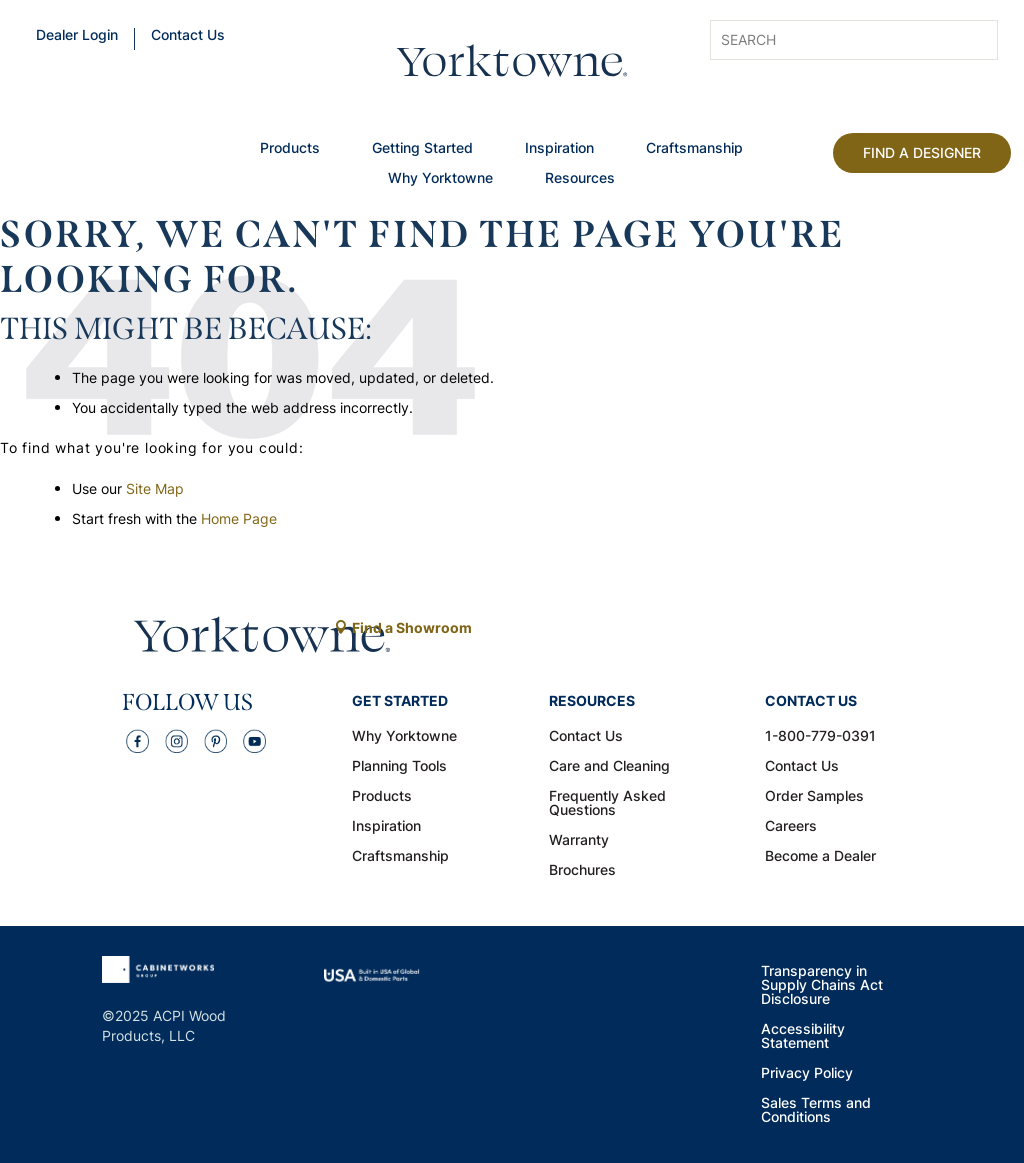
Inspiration (559, 149)
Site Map (155, 488)
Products (290, 149)
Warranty (579, 841)
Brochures (582, 871)
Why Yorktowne (440, 179)
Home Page (239, 518)
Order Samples (814, 797)
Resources (580, 179)
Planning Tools (399, 767)
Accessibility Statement (803, 1037)
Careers (791, 827)
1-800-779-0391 (820, 737)
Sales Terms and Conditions (816, 1111)
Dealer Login (77, 36)
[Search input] (824, 40)
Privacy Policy (807, 1074)
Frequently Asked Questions (607, 804)
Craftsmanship (694, 149)
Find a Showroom (412, 627)
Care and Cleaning (609, 767)
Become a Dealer (820, 857)
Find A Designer (922, 152)
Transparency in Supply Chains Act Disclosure (822, 986)
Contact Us (188, 36)
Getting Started (422, 149)
